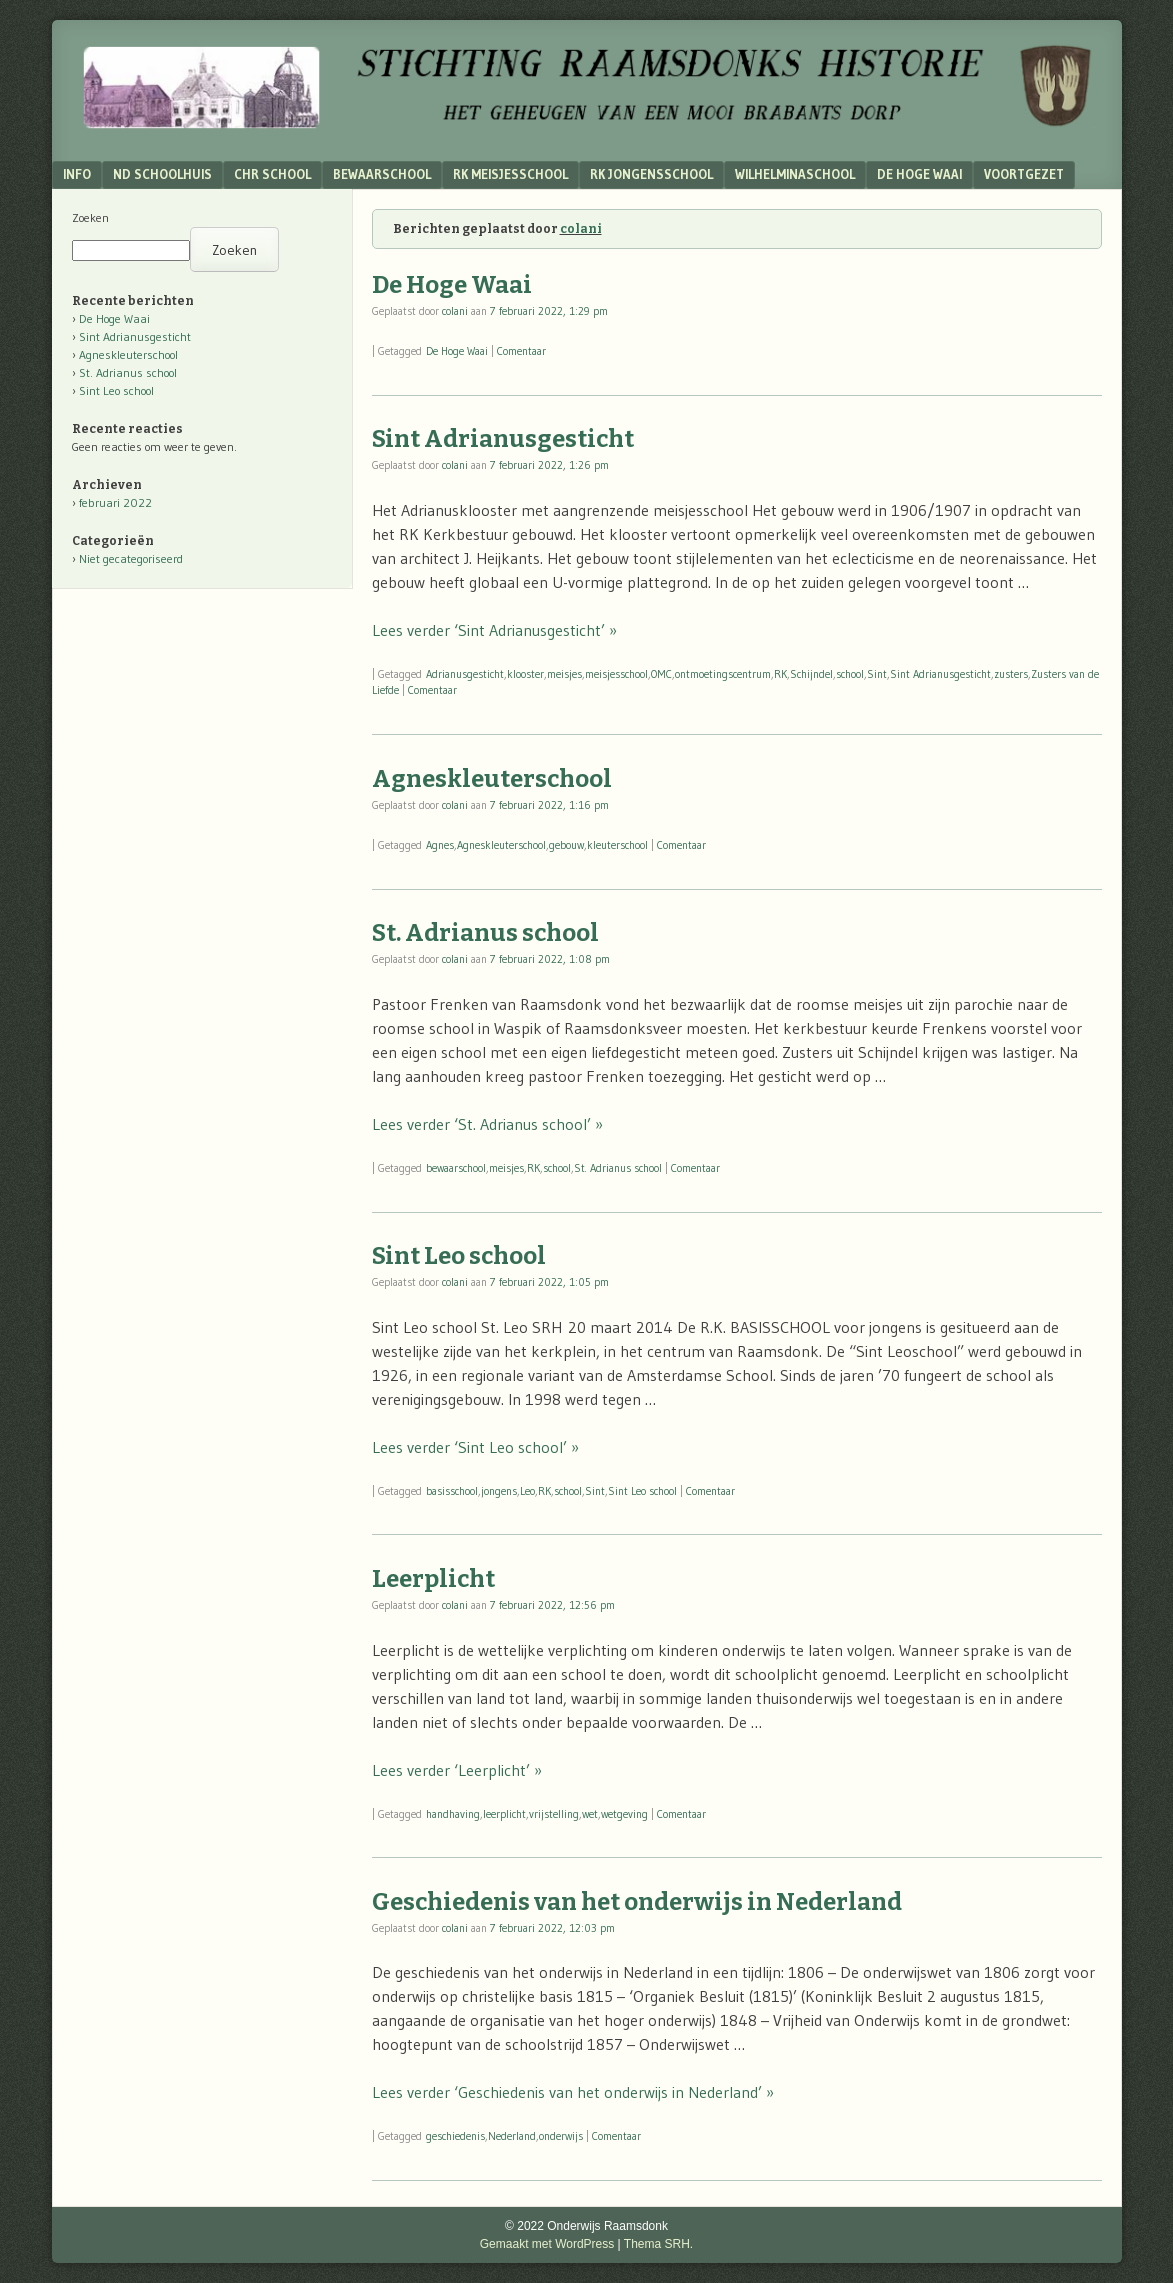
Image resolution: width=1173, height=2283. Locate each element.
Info (77, 174)
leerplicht (504, 1814)
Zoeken (90, 217)
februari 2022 (115, 502)
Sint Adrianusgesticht (503, 439)
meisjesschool (616, 674)
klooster (525, 674)
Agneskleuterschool (492, 779)
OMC (661, 674)
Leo (527, 1491)
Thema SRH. (658, 2244)
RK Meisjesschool (510, 174)
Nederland (512, 2136)
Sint (877, 674)
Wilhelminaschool (795, 174)
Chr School (272, 174)
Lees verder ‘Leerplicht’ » (457, 1770)
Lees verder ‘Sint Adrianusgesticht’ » (494, 630)
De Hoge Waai (919, 174)
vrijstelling (554, 1814)
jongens (499, 1491)
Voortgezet (1024, 174)
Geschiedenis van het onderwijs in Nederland (637, 1902)
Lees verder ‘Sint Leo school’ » (475, 1447)
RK (780, 674)
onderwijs (561, 2136)
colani (581, 229)
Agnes (440, 845)
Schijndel (811, 674)
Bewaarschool (382, 174)
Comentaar (521, 351)
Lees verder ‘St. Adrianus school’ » (487, 1124)
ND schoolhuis (162, 174)
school (850, 674)
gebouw (566, 845)
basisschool (452, 1491)
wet (590, 1814)
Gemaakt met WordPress (547, 2244)
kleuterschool (617, 845)
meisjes (564, 674)
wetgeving (624, 1814)
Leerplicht (433, 1579)
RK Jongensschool (651, 174)
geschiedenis (455, 2136)
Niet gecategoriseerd (131, 558)
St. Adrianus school (485, 933)
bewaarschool (456, 1168)
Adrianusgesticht (465, 674)
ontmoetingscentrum (723, 674)
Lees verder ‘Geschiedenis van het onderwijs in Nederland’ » (573, 2092)
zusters (1011, 674)
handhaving (453, 1814)
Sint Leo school (459, 1256)
